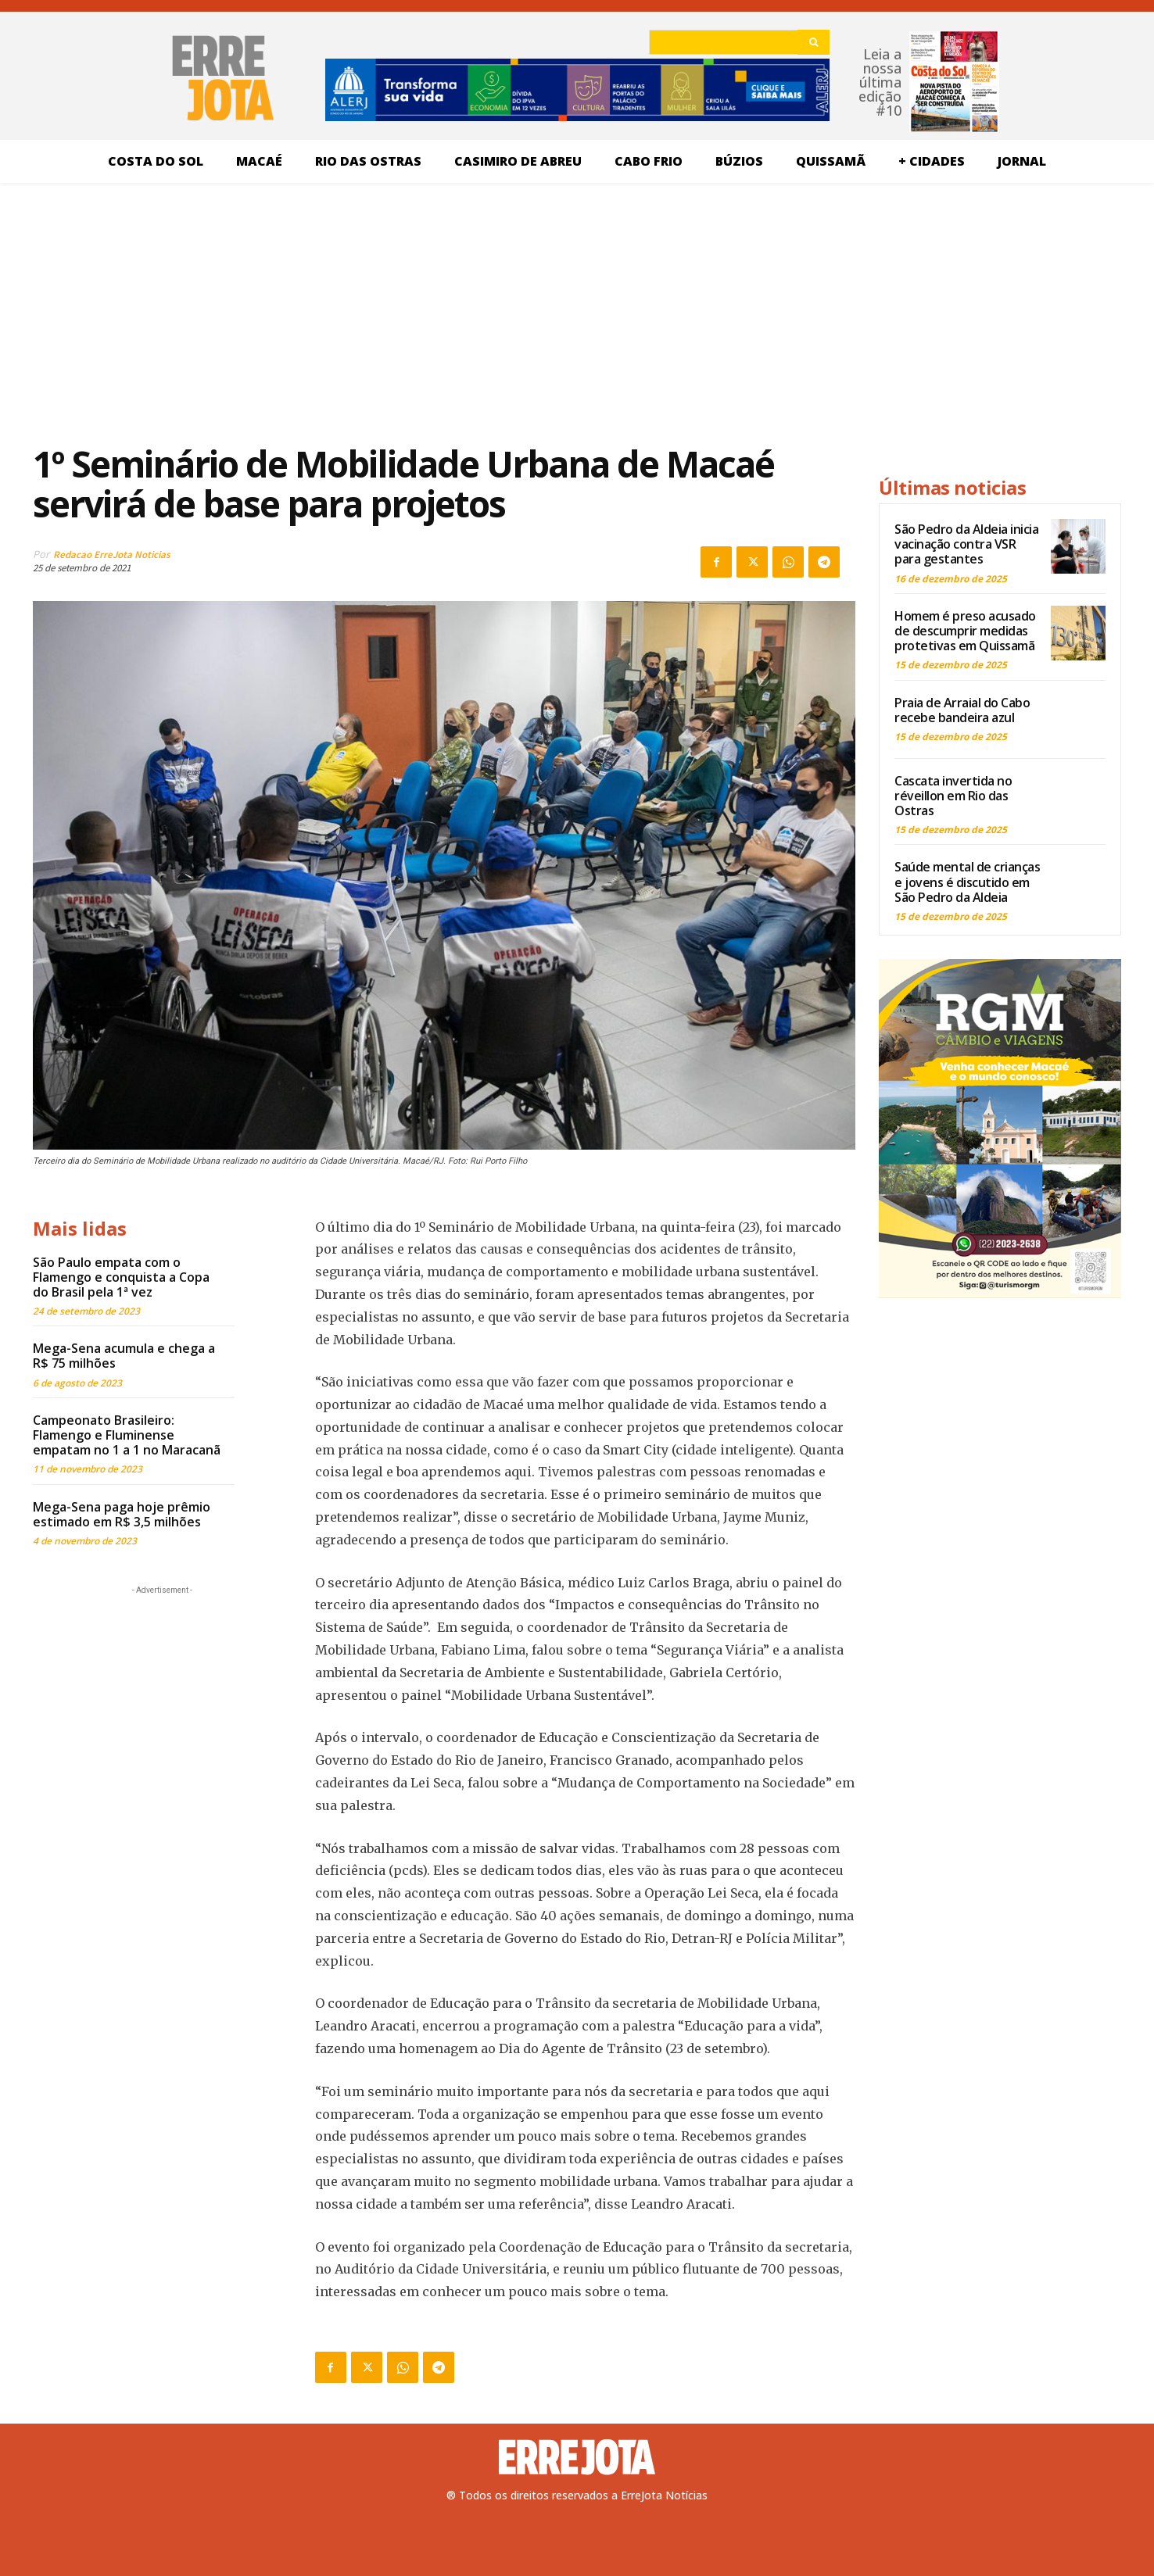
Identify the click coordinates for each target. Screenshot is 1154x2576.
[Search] (813, 42)
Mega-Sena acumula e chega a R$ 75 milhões (124, 1356)
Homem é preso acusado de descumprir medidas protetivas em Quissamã (965, 630)
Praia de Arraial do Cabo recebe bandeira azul (962, 710)
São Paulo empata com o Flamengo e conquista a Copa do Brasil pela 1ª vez (121, 1277)
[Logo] (577, 2457)
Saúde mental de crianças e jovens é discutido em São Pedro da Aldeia (967, 881)
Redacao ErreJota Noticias (111, 554)
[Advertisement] (444, 312)
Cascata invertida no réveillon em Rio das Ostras (953, 795)
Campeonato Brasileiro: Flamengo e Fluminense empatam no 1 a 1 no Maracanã (126, 1434)
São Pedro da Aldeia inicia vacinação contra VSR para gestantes (966, 544)
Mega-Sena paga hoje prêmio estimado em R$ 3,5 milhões (121, 1514)
